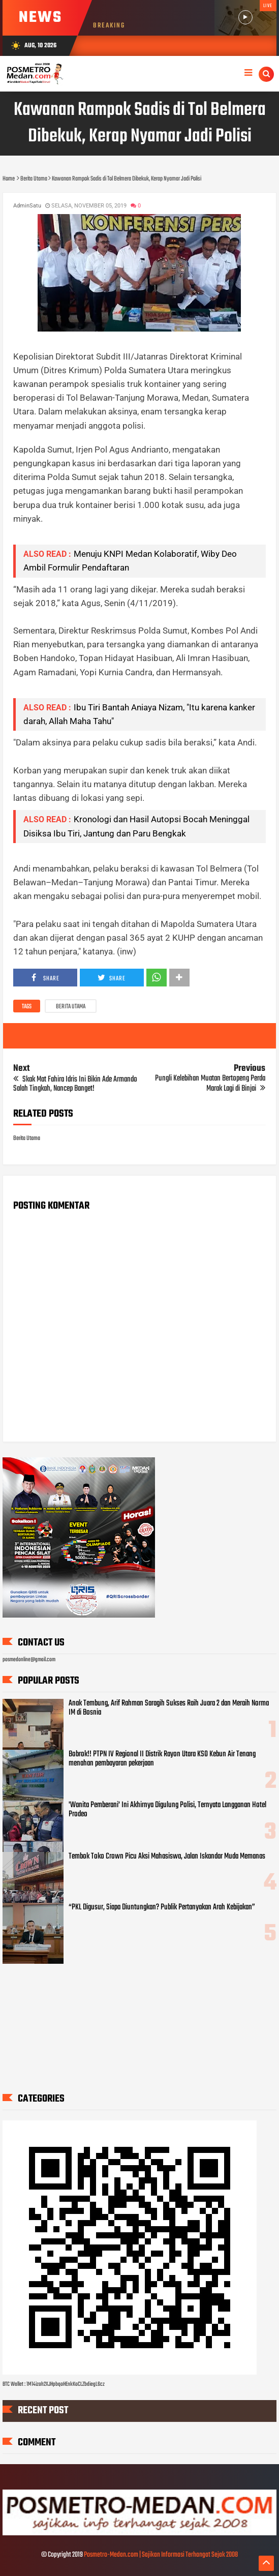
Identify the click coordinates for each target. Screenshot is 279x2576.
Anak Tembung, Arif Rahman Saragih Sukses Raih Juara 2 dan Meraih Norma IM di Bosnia (169, 1708)
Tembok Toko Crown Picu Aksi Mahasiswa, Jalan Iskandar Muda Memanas (167, 1856)
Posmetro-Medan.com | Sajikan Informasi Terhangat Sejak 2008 (161, 2555)
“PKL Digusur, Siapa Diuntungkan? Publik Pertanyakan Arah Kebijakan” (162, 1907)
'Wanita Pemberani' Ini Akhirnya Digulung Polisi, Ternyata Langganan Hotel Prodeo (167, 1810)
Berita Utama (70, 1007)
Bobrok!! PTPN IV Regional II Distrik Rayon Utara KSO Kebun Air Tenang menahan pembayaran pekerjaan (162, 1759)
